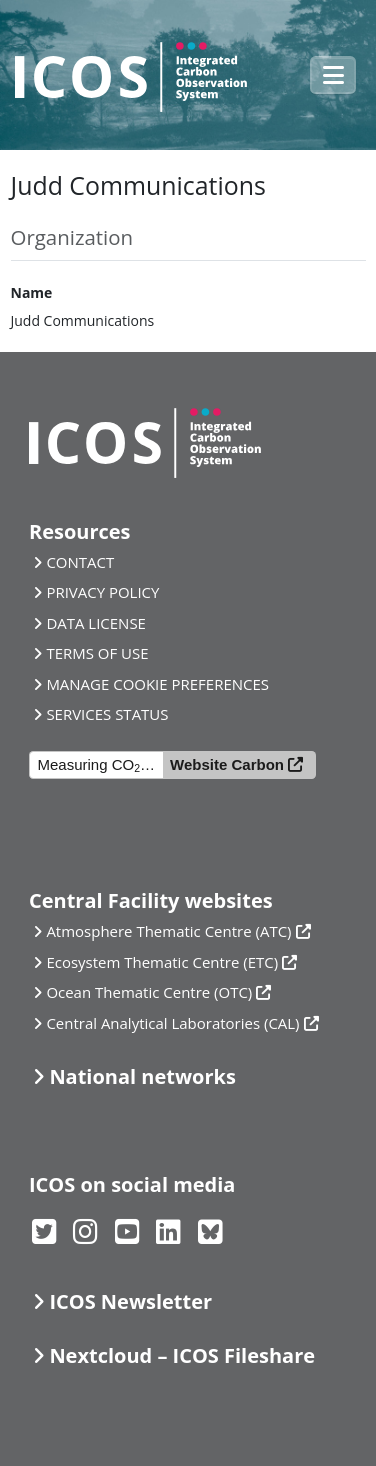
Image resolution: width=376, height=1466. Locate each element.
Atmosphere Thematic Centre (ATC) (168, 931)
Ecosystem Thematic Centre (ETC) (162, 962)
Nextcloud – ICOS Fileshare (182, 1355)
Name (32, 292)
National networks (142, 1076)
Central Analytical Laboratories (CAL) (172, 1023)
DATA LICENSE (96, 623)
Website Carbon (227, 764)
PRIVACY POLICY (102, 592)
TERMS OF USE (97, 653)
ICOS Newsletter (130, 1301)
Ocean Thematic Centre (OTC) (149, 992)
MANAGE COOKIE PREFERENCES (157, 684)
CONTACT (80, 562)
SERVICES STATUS (107, 714)
